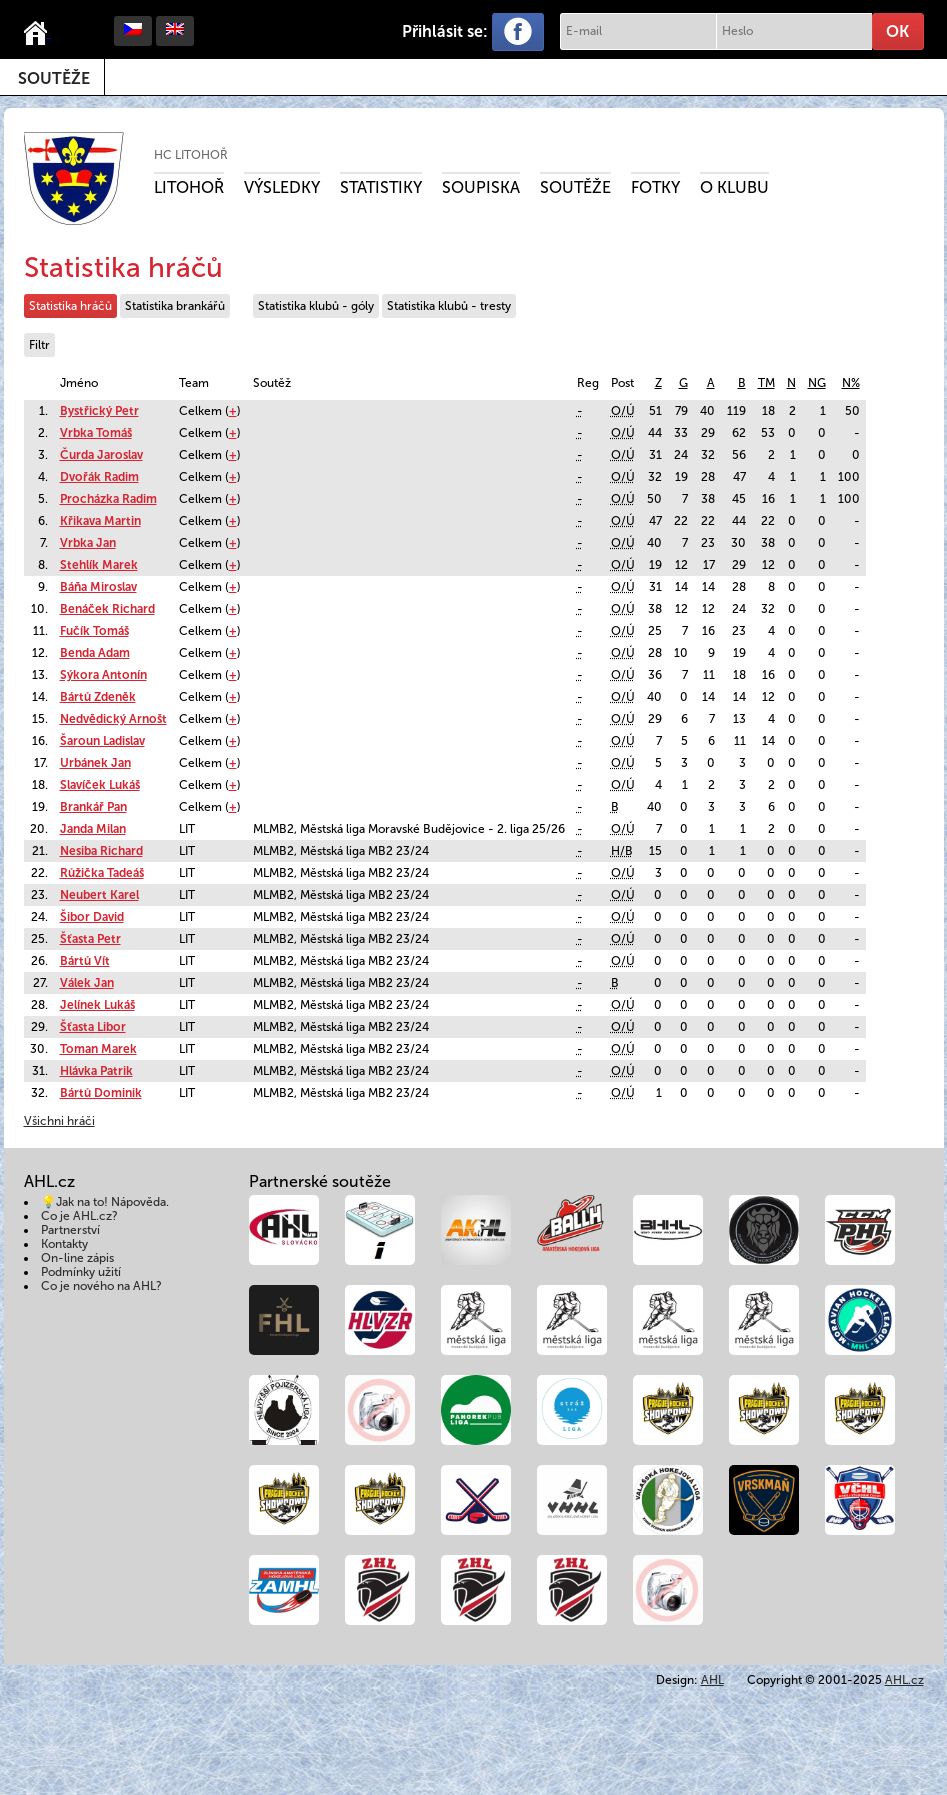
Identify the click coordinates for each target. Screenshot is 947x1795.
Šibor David (92, 917)
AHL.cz (904, 1680)
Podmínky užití (81, 1272)
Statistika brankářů (175, 306)
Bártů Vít (85, 961)
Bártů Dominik (101, 1093)
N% (851, 383)
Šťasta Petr (90, 939)
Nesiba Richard (101, 851)
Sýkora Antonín (103, 675)
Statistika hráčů (70, 306)
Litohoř (189, 187)
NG (817, 383)
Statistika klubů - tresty (449, 306)
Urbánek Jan (95, 763)
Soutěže (54, 78)
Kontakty (64, 1244)
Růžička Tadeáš (102, 873)
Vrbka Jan (88, 543)
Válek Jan (87, 983)
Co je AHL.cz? (79, 1216)
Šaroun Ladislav (102, 741)
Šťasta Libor (93, 1027)
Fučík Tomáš (94, 631)
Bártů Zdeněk (98, 697)
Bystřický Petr (99, 411)
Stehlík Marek (99, 565)
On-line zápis (77, 1258)
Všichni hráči (59, 1121)
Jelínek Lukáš (97, 1005)
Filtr (39, 345)
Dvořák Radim (99, 477)
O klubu (734, 187)
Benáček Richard (107, 609)
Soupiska (481, 187)
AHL (712, 1680)
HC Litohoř (191, 155)
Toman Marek (98, 1049)
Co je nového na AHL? (101, 1286)
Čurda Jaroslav (101, 455)
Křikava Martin (100, 521)
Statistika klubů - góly (316, 306)
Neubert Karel (99, 895)
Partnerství (70, 1230)
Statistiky (381, 187)
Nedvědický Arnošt (113, 719)
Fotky (655, 187)
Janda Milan (93, 829)
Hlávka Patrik (96, 1071)
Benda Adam (95, 653)
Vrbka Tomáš (96, 433)
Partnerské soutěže (320, 1181)
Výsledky (282, 187)
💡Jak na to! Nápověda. (105, 1202)
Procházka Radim (108, 499)
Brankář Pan (93, 807)
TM (766, 383)
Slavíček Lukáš (100, 785)
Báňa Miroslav (98, 587)
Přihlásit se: (445, 31)
